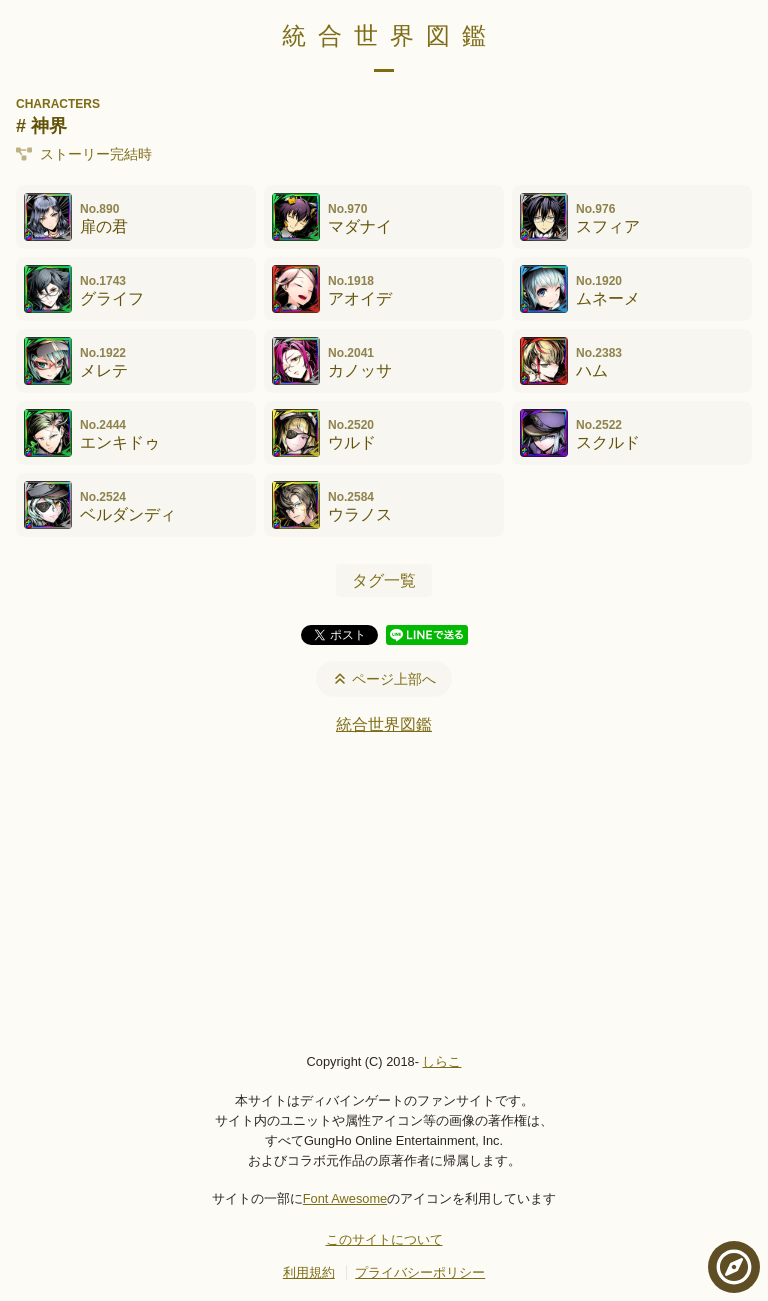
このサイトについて (384, 1239)
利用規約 (309, 1272)
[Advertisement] (384, 893)
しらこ (441, 1061)
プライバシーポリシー (420, 1272)
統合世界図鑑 (390, 35)
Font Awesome (345, 1198)
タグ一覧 (384, 580)
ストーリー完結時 (84, 154)
